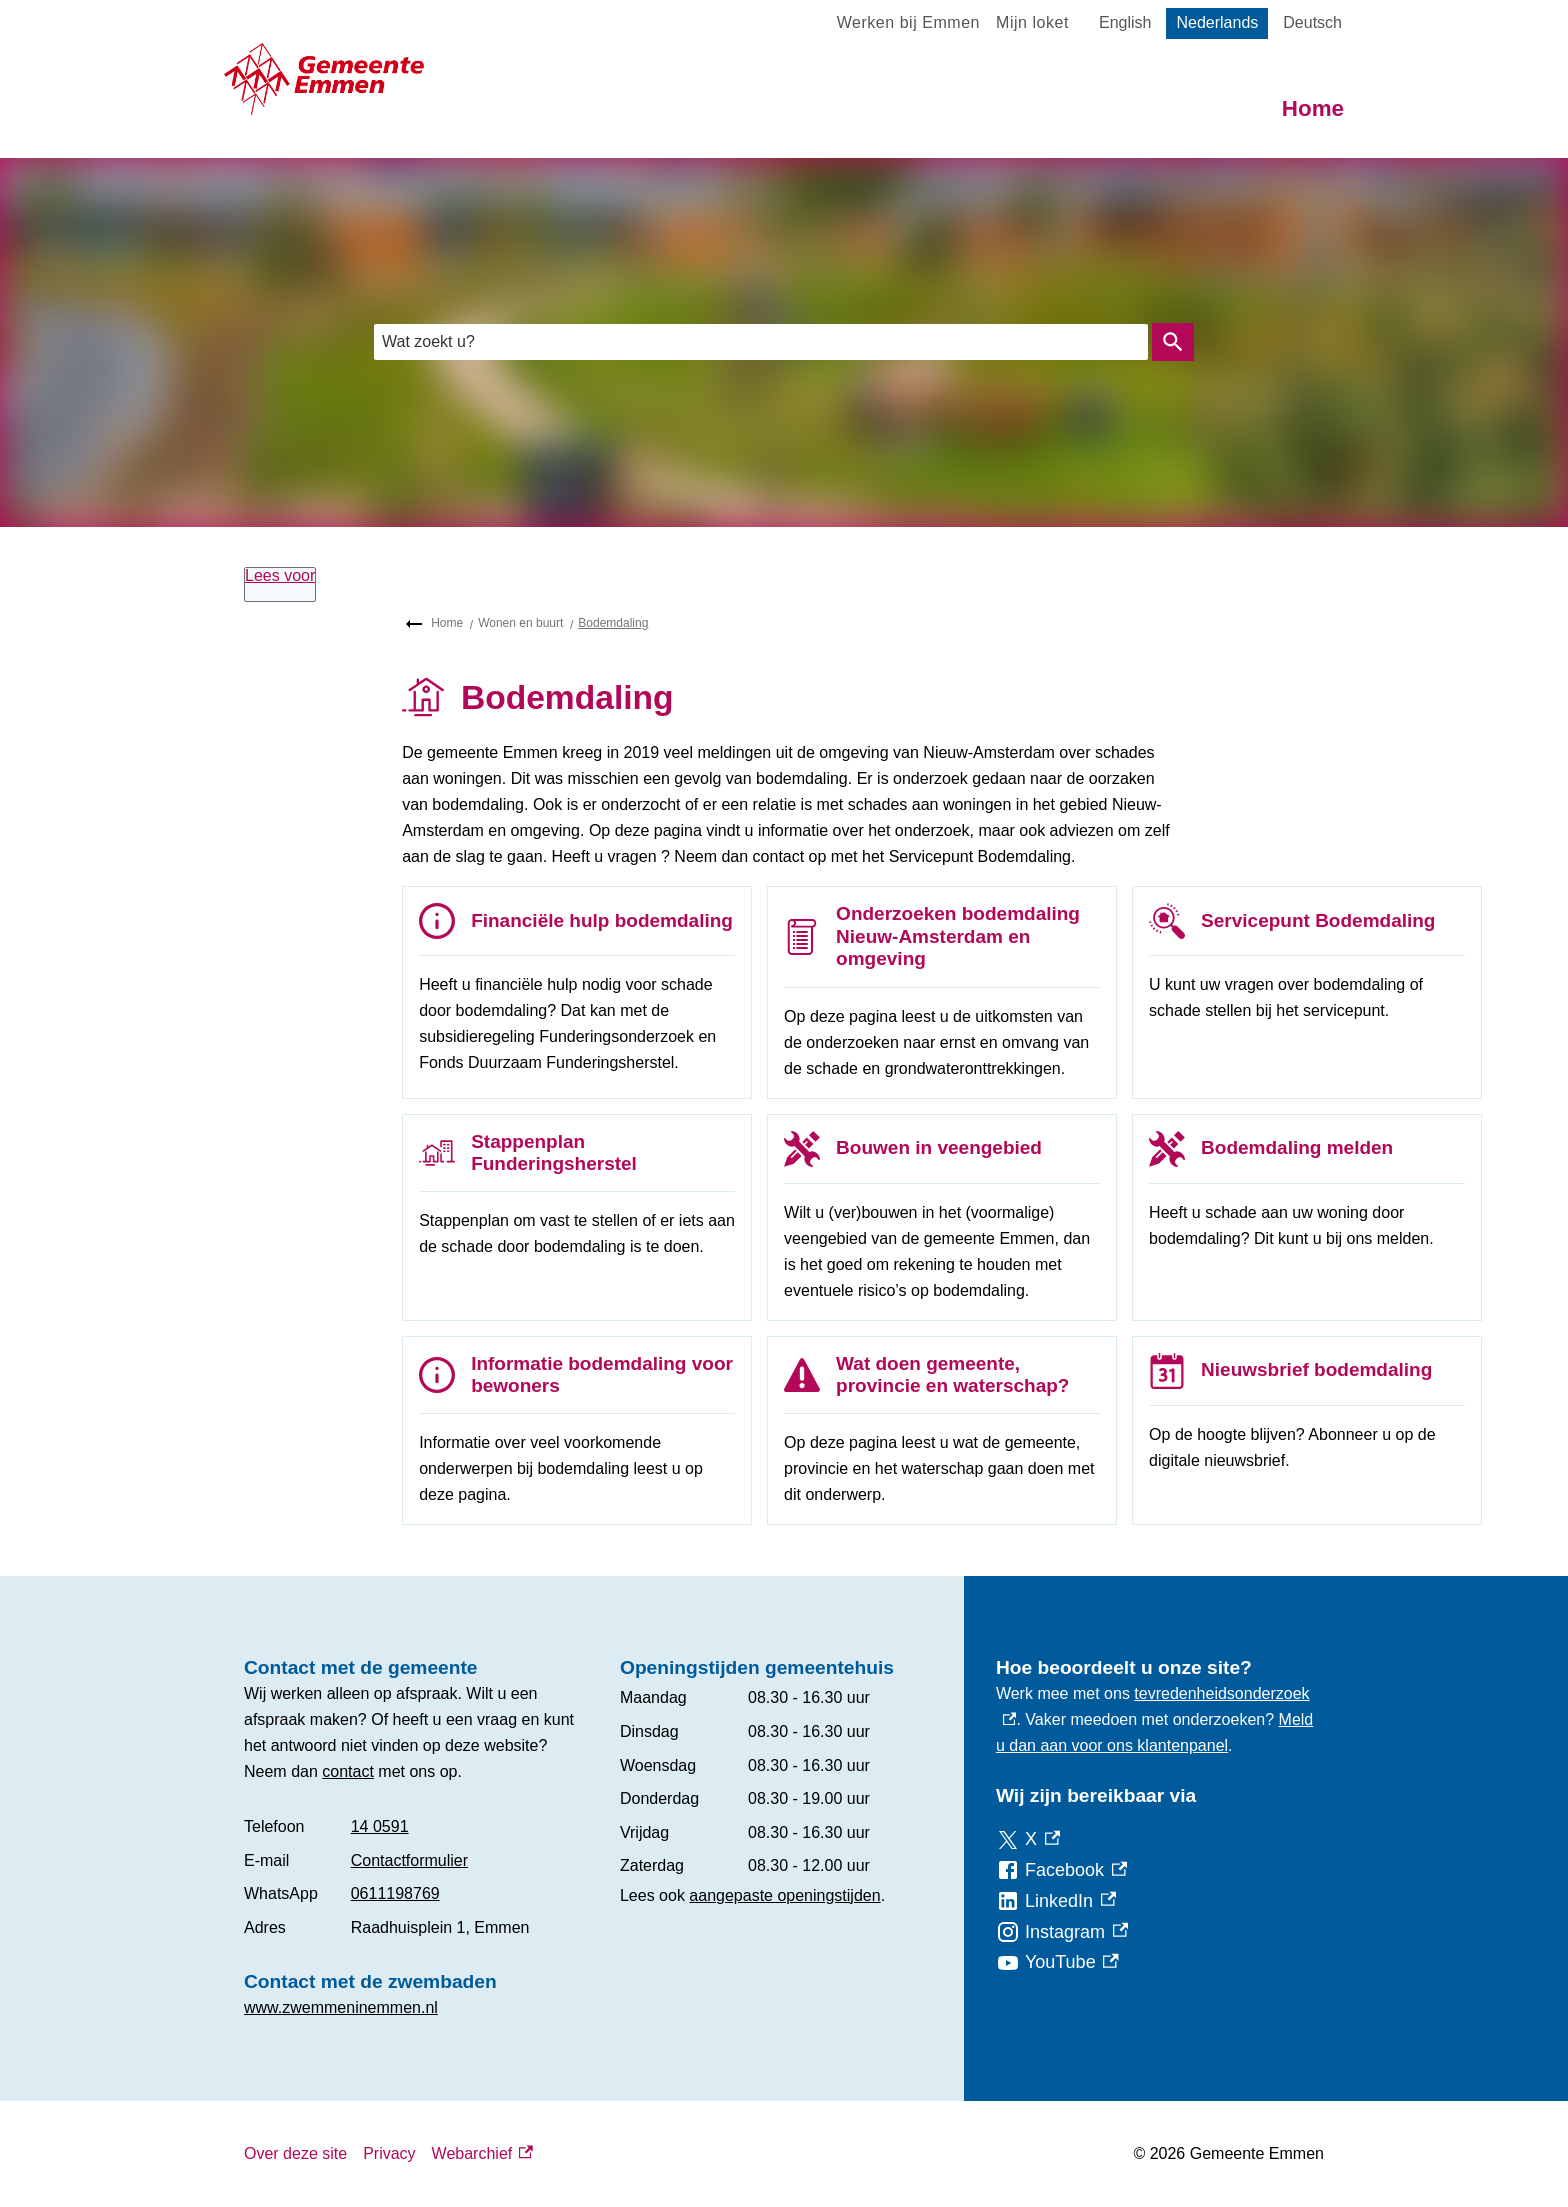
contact (348, 1771)
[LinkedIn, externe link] (1056, 1901)
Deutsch (1312, 22)
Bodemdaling (613, 623)
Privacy (389, 2153)
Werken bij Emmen (908, 22)
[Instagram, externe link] (1062, 1932)
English (1125, 22)
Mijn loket (1032, 22)
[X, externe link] (1028, 1839)
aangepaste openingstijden (784, 1895)
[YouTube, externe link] (1057, 1962)
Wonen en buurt (520, 623)
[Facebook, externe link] (1061, 1870)
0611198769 (395, 1893)
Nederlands (1217, 22)
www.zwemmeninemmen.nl (341, 2007)
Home (1313, 108)
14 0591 (380, 1826)
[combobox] (761, 342)
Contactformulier (409, 1860)
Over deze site (295, 2153)
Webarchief (482, 2154)
